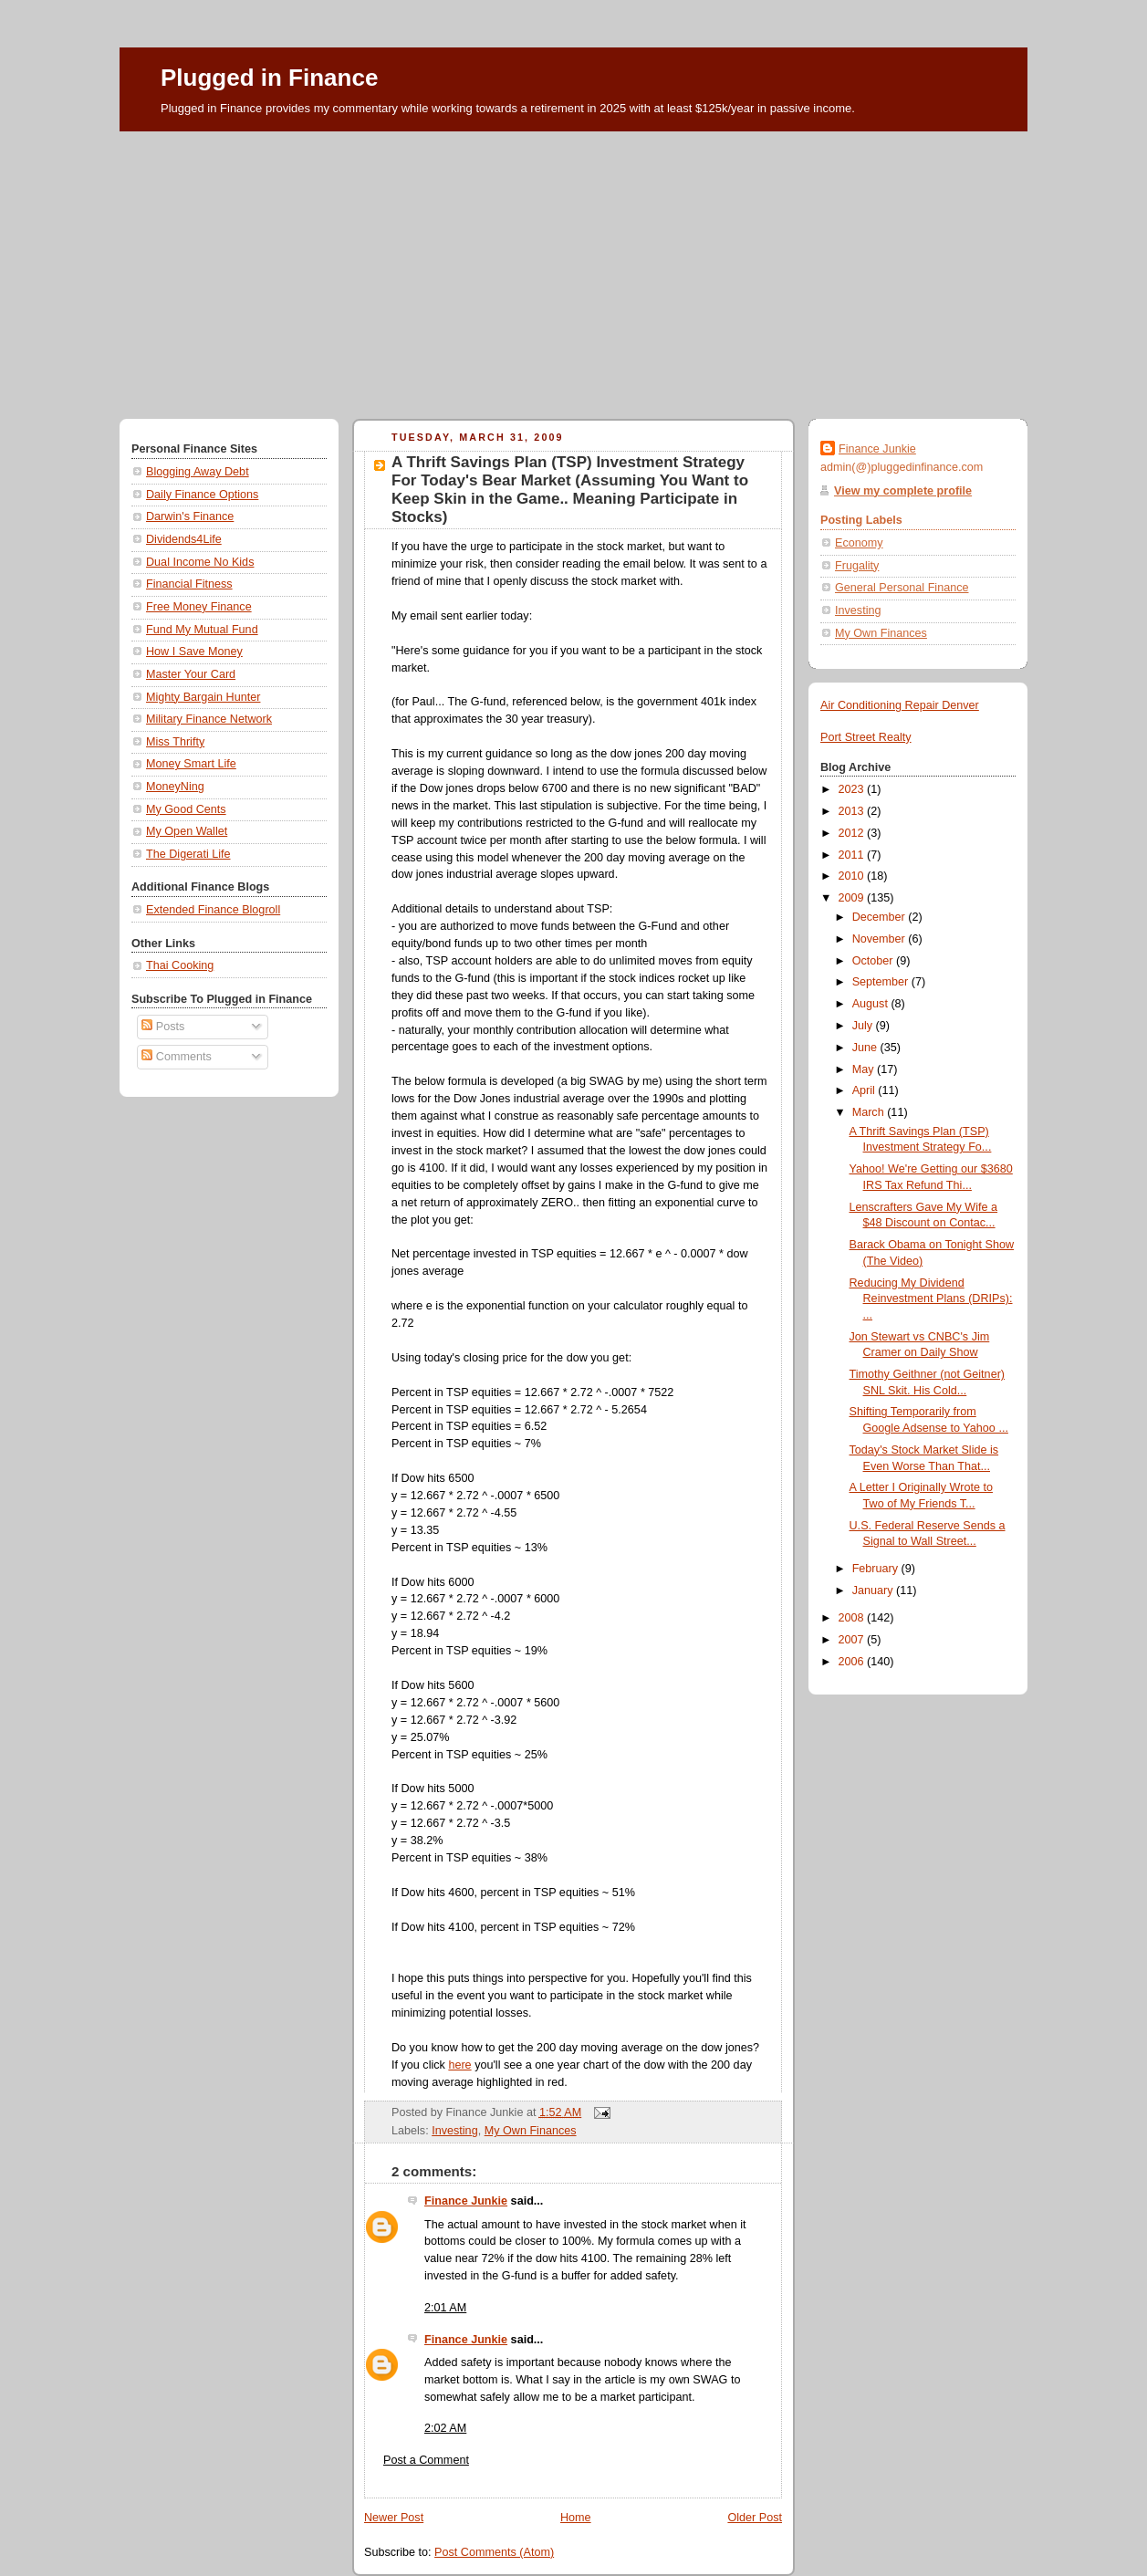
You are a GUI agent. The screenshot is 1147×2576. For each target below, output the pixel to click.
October (874, 960)
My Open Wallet (186, 831)
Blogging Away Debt (197, 471)
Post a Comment (426, 2460)
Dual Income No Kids (200, 562)
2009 (853, 898)
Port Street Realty (866, 737)
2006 (853, 1661)
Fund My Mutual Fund (202, 629)
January (874, 1590)
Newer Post (393, 2517)
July (864, 1025)
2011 (853, 855)
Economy (859, 543)
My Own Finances (531, 2130)
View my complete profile (903, 491)
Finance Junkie (465, 2201)
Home (575, 2517)
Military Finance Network (209, 719)
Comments (176, 1056)
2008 (853, 1617)
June (866, 1047)
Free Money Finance (199, 606)
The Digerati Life (188, 854)
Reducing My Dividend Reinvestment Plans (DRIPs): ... (931, 1299)
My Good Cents (186, 809)
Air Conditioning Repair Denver (899, 705)
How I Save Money (194, 651)
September (882, 981)
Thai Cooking (180, 965)
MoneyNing (175, 786)
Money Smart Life (191, 763)
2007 (853, 1639)
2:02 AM (445, 2428)
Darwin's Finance (190, 516)
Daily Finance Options (202, 494)
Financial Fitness (189, 584)
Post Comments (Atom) (494, 2552)
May (864, 1069)
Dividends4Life (184, 539)
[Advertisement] (573, 268)
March (870, 1112)
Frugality (857, 565)
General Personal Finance (902, 587)
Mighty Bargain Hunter (203, 697)
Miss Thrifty (175, 741)
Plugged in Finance (269, 77)
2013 (853, 811)
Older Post (754, 2517)
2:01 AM (445, 2307)
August (872, 1003)
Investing (454, 2130)
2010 (853, 876)
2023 (853, 789)
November (880, 939)
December (880, 917)
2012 (853, 833)
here (459, 2065)
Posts (162, 1026)
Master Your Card (190, 674)
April (865, 1090)
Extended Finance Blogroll (213, 909)
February (877, 1568)
